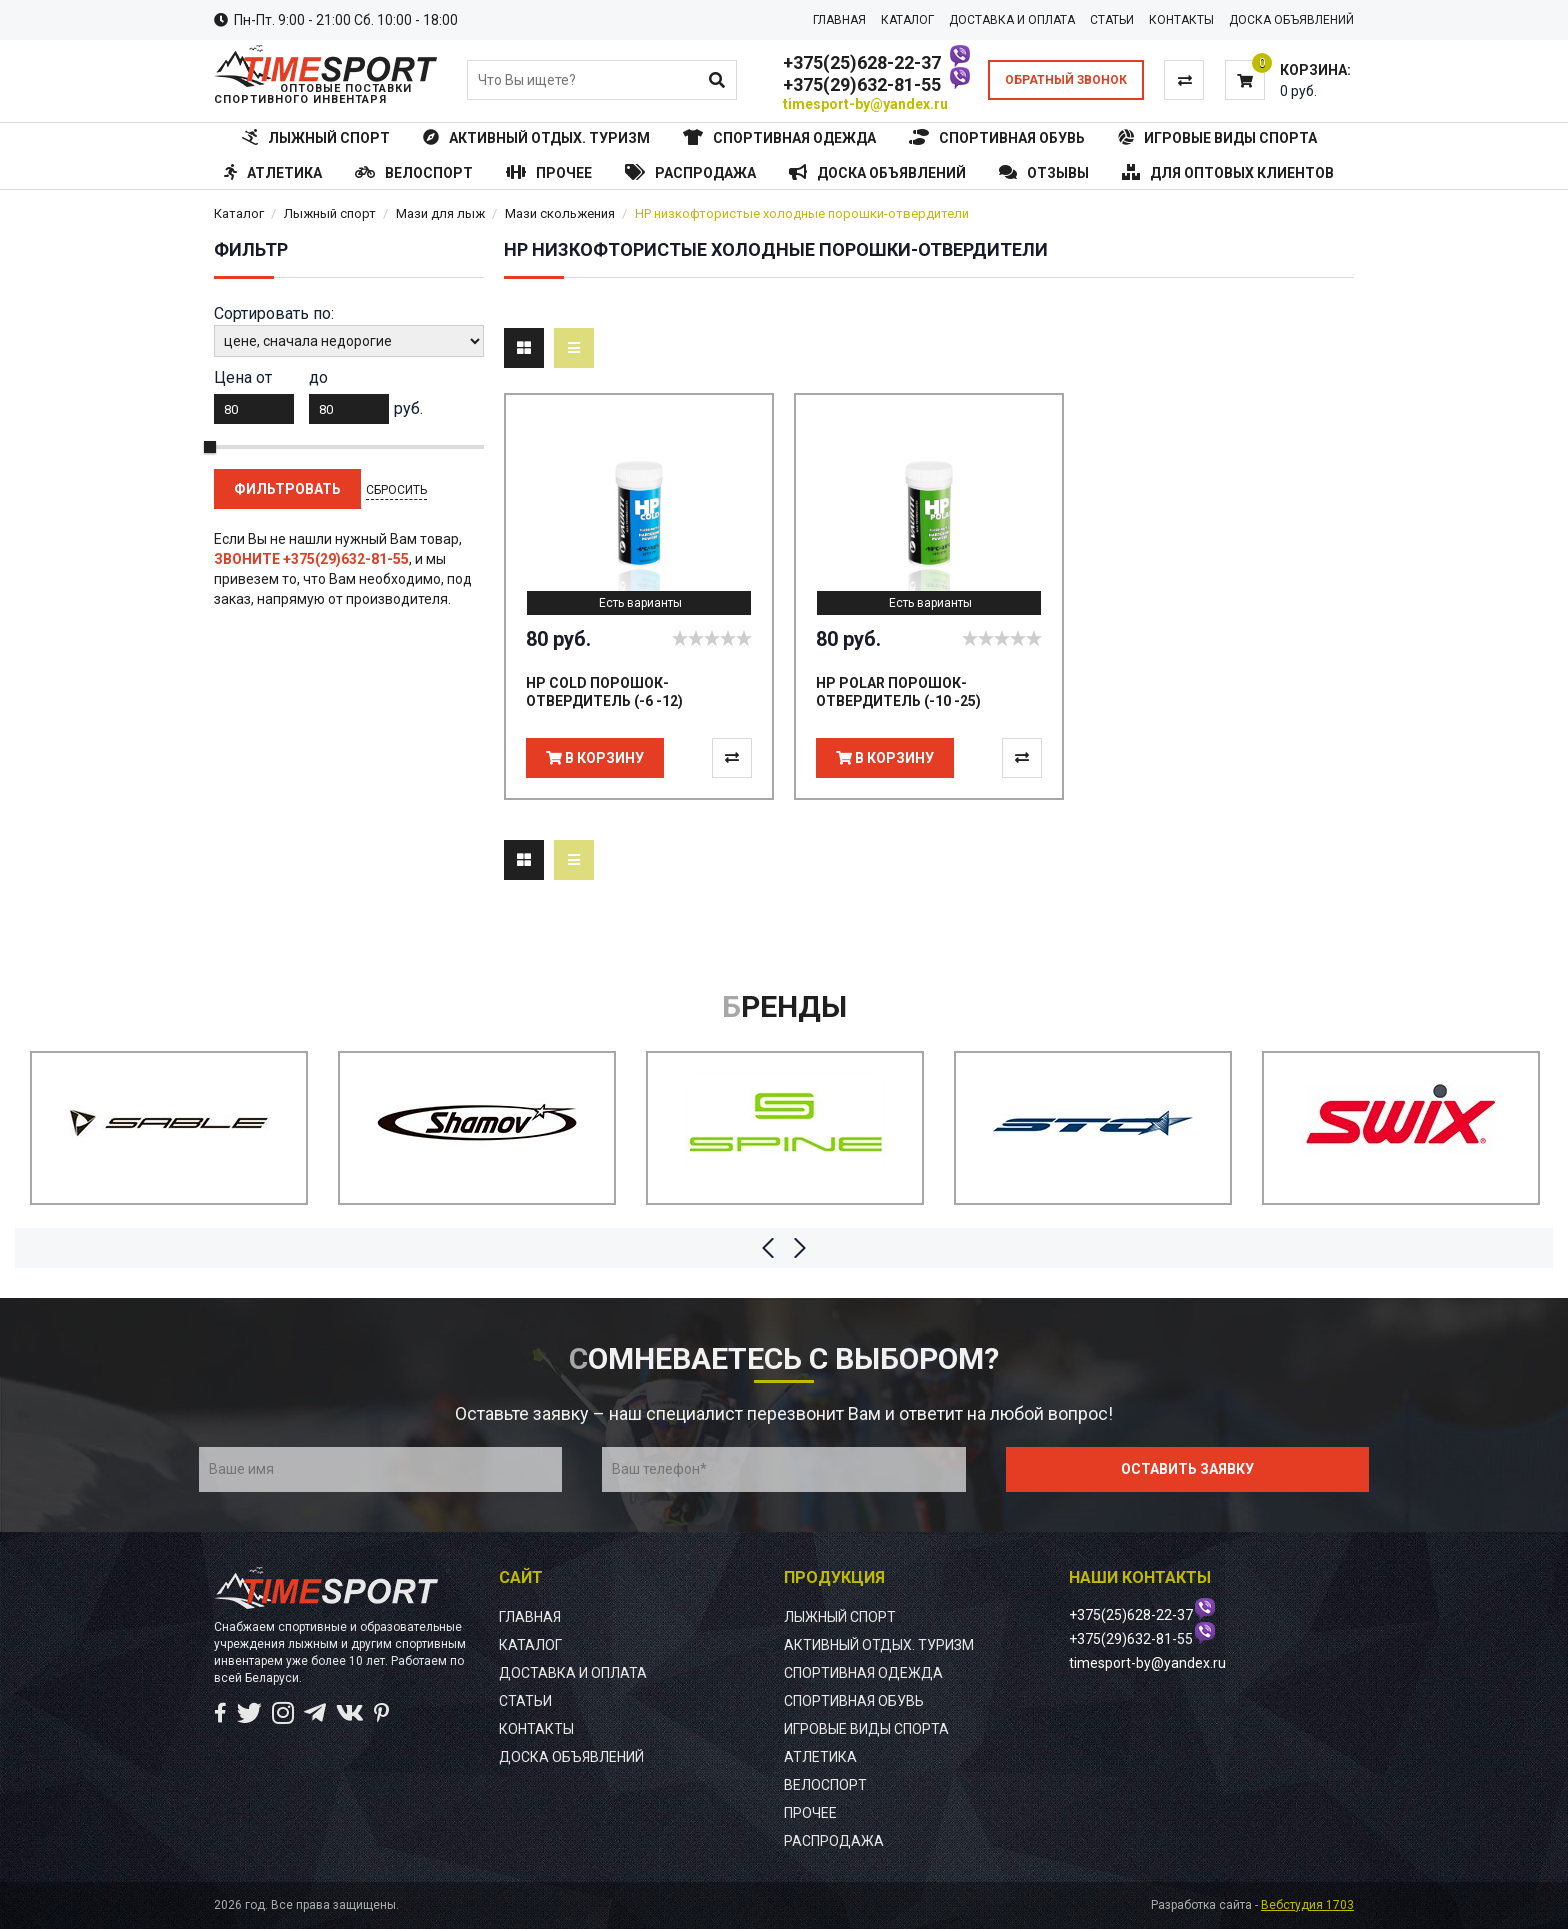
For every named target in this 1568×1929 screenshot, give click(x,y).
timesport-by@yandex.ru (865, 104)
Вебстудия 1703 (1307, 1905)
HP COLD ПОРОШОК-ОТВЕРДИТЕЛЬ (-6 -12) (604, 692)
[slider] (712, 638)
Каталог (239, 213)
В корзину (595, 758)
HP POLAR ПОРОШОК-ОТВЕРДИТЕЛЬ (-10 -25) (898, 692)
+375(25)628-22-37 (862, 62)
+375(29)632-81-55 (862, 84)
